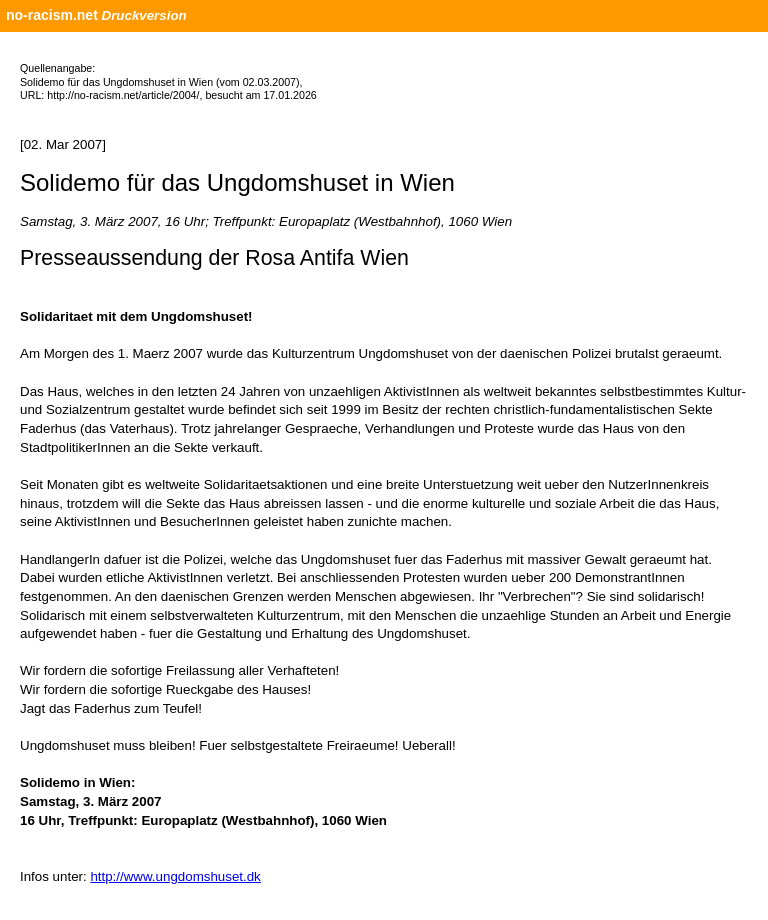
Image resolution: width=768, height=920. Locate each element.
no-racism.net (52, 15)
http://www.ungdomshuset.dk (175, 876)
